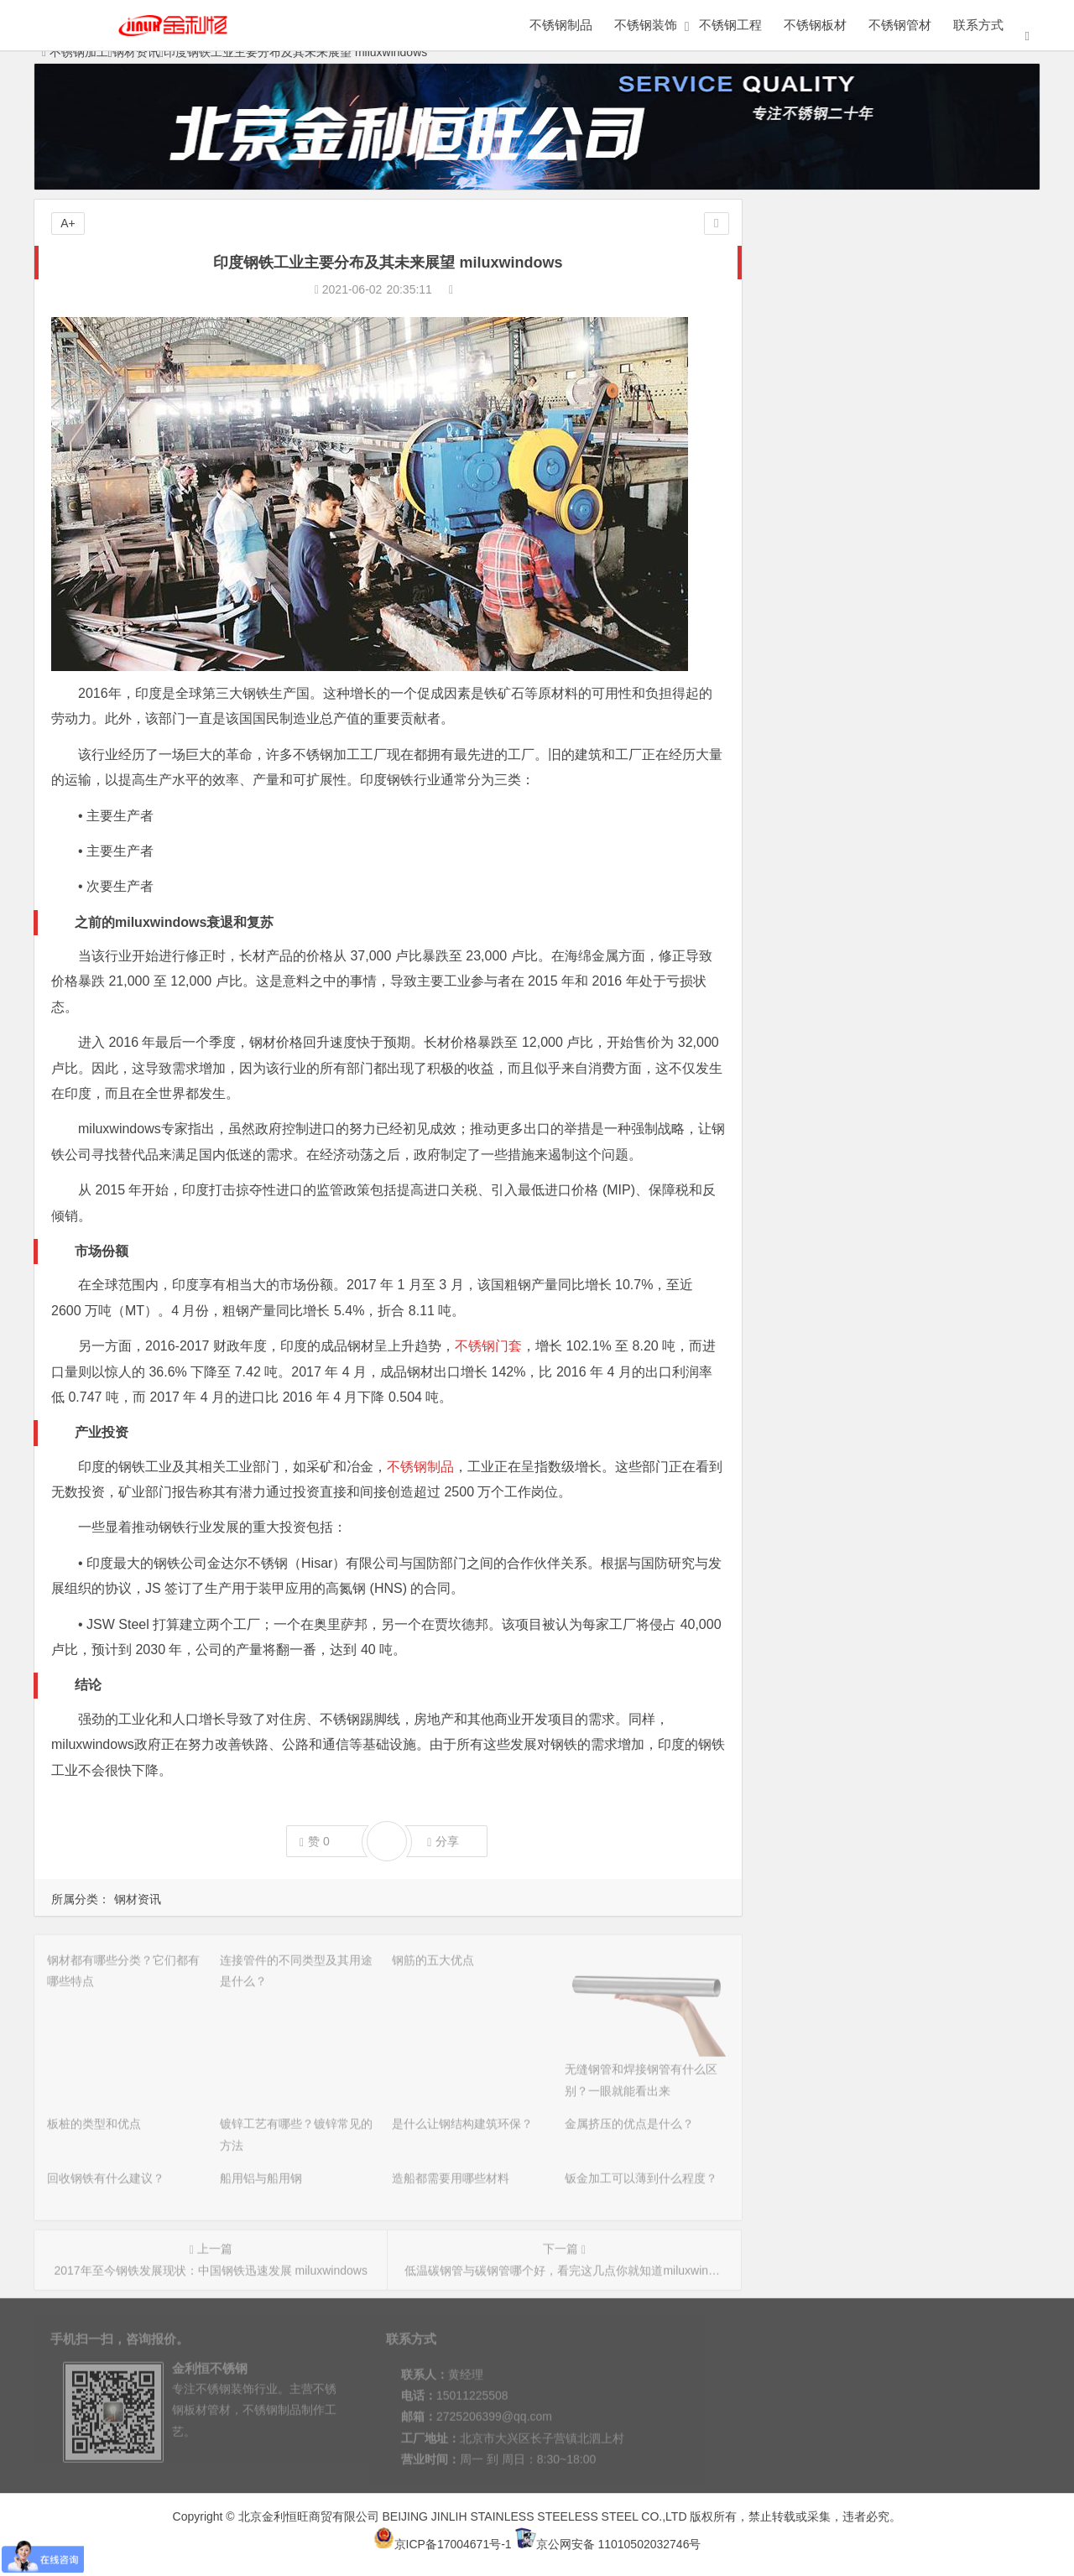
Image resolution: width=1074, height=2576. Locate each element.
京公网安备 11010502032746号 (608, 2544)
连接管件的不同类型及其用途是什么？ (870, 279)
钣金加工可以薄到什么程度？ (846, 514)
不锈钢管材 (899, 25)
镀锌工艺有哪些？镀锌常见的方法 (858, 373)
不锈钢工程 (730, 25)
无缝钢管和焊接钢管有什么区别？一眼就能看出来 (899, 326)
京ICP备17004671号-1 (442, 2544)
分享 (443, 1841)
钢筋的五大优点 (811, 303)
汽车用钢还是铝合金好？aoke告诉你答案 (876, 608)
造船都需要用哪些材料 (829, 490)
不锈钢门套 (488, 1346)
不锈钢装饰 (645, 25)
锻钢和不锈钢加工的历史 (834, 561)
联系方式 (978, 25)
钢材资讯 (137, 1899)
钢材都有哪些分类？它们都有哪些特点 (870, 256)
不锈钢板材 (815, 25)
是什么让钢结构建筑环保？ (840, 396)
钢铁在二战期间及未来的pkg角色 (856, 678)
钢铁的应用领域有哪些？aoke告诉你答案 (876, 584)
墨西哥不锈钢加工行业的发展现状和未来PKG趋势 (900, 655)
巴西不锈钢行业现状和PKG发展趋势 (865, 631)
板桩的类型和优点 (817, 349)
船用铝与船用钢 (811, 467)
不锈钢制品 (560, 25)
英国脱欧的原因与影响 (829, 537)
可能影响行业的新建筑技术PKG (853, 702)
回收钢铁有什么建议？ (829, 443)
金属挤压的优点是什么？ (834, 420)
